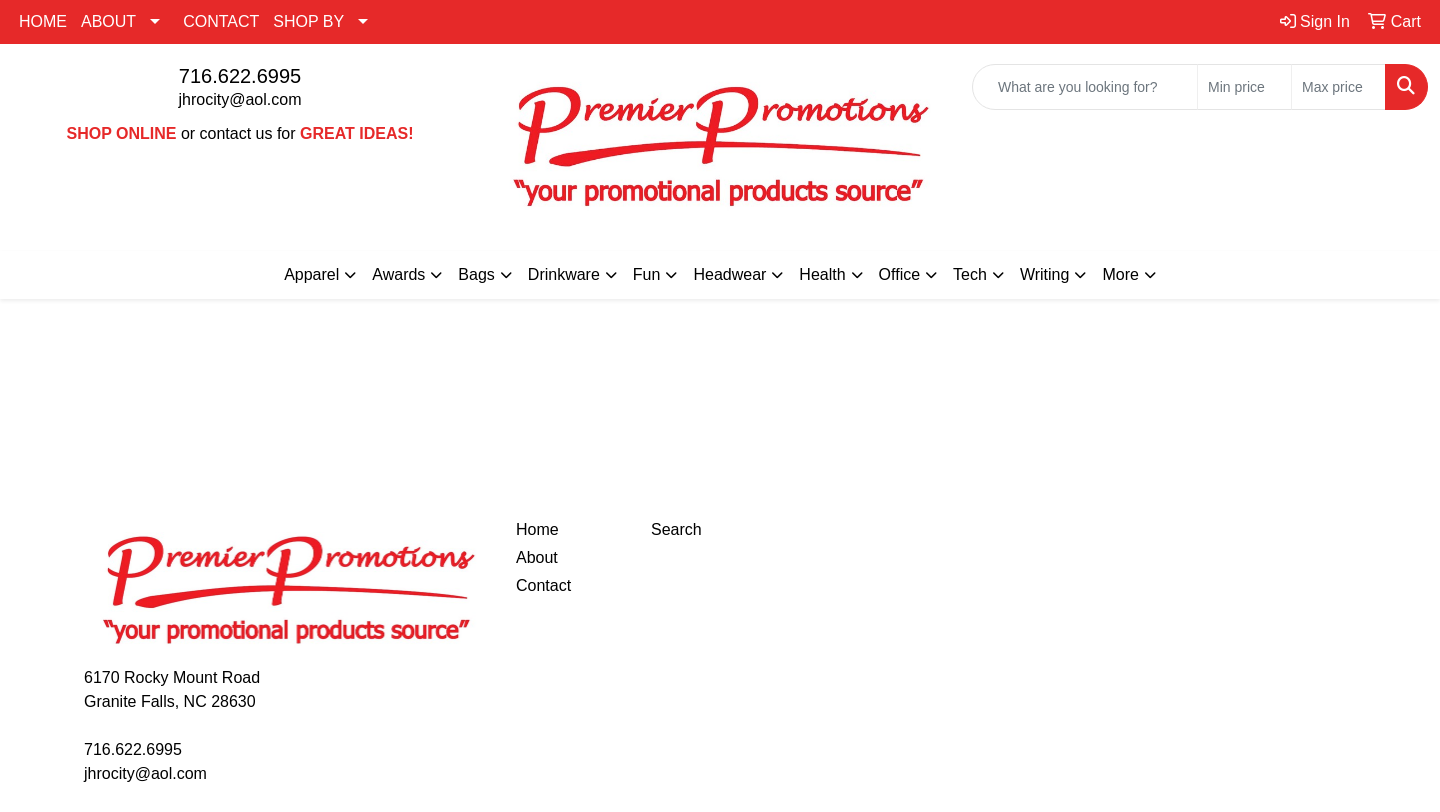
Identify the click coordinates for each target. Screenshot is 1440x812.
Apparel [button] (311, 274)
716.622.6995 (240, 76)
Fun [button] (647, 274)
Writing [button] (1045, 274)
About (537, 557)
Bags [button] (476, 274)
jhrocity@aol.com (240, 99)
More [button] (1120, 274)
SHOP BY (308, 21)
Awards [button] (398, 274)
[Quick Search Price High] (1338, 87)
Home (537, 529)
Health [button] (822, 274)
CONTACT (221, 21)
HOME (43, 21)
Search (676, 529)
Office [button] (900, 274)
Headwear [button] (729, 274)
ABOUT (108, 21)
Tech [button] (970, 274)
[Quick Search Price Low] (1244, 87)
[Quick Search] (1085, 87)
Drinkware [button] (564, 274)
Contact (543, 585)
